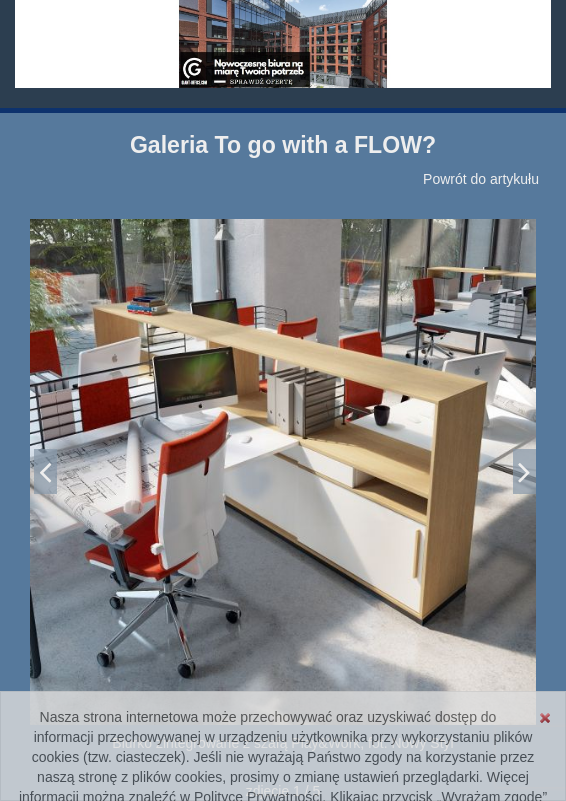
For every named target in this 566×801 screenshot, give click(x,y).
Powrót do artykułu (481, 179)
